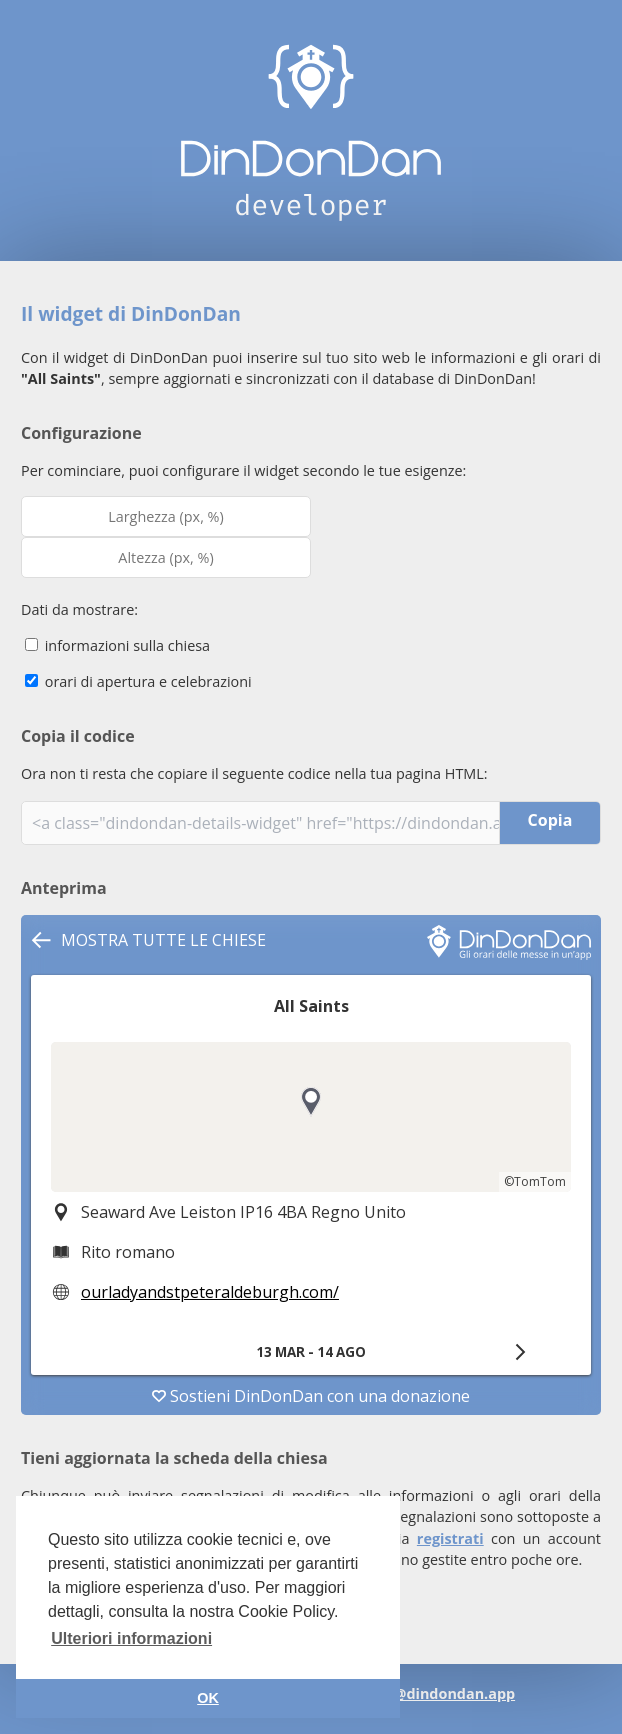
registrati (450, 1538)
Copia (550, 820)
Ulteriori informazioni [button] (131, 1638)
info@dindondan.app (440, 1693)
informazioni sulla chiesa (117, 645)
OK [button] (208, 1698)
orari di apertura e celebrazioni (138, 681)
